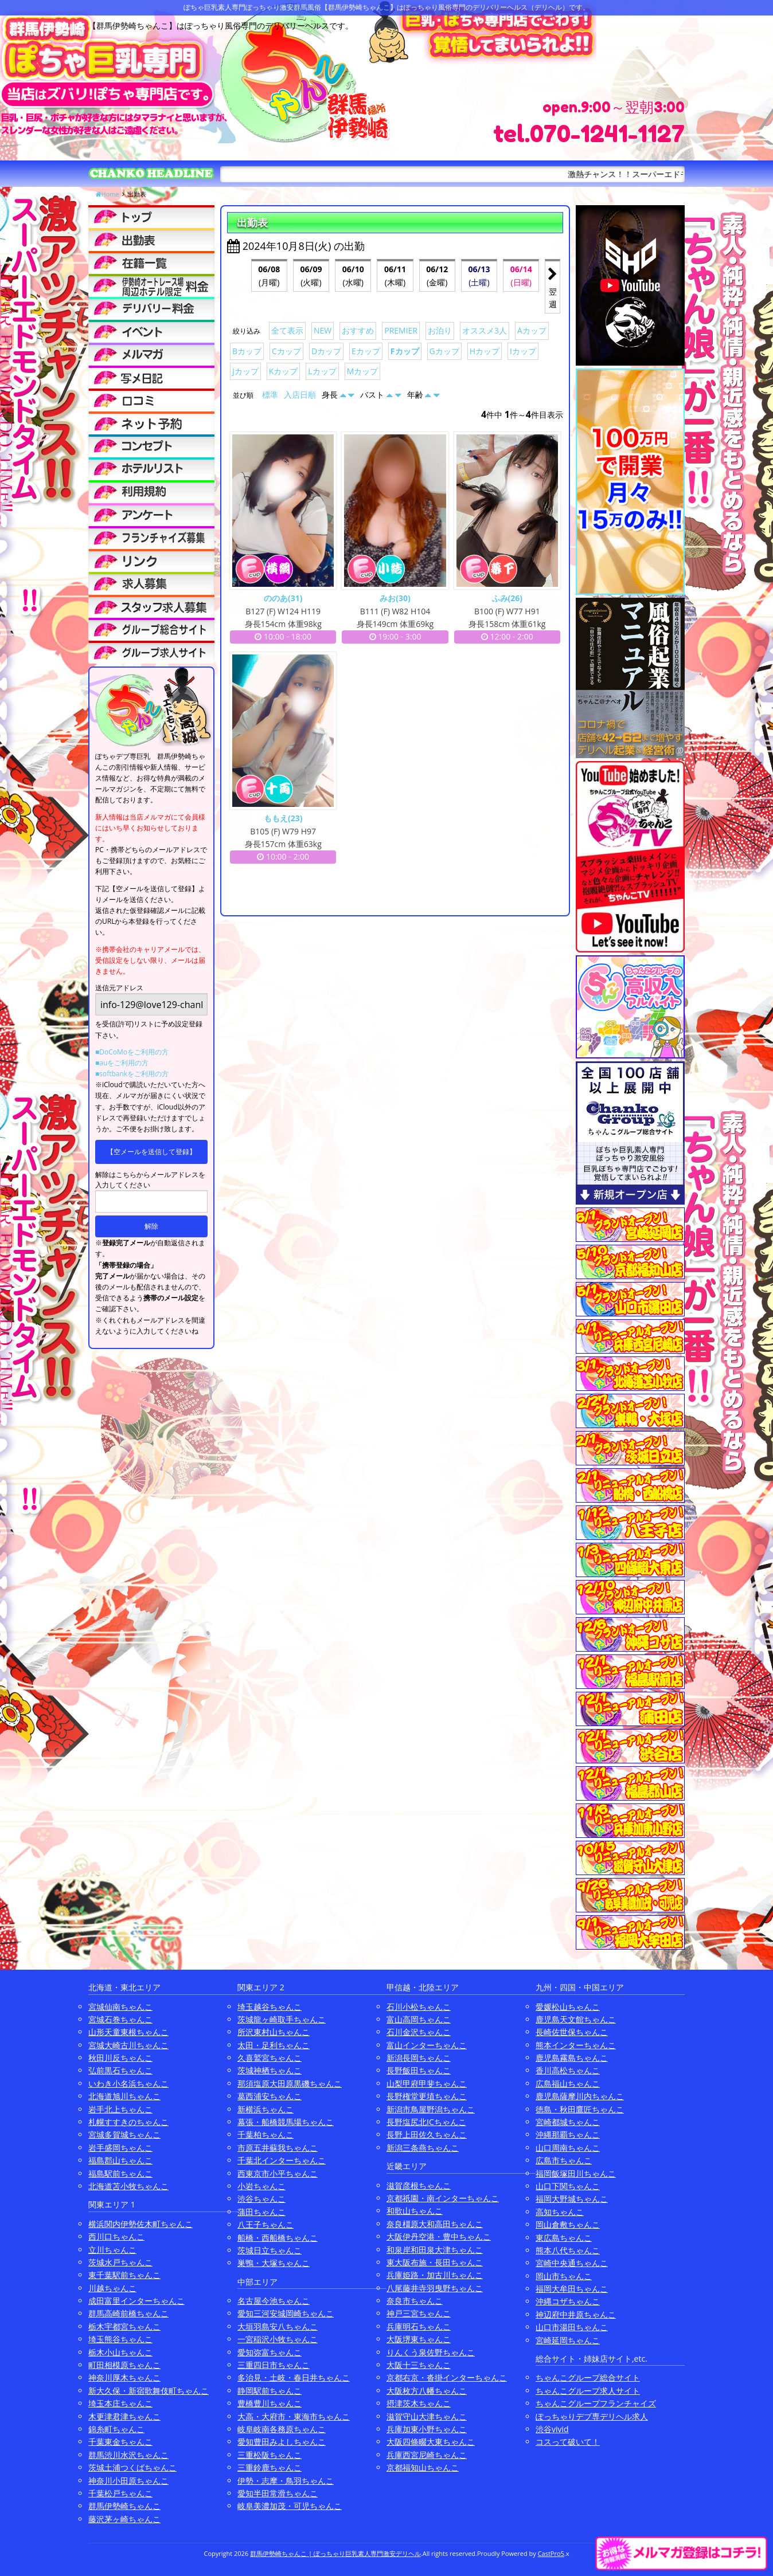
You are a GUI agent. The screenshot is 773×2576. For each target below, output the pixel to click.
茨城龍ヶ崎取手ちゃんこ (281, 2019)
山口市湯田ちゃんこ (572, 2327)
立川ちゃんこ (112, 2249)
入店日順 (300, 394)
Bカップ (246, 351)
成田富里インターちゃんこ (136, 2300)
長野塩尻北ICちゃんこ (426, 2121)
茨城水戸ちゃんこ (120, 2262)
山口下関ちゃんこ (568, 2186)
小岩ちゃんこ (261, 2186)
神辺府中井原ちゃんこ (576, 2314)
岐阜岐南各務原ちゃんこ (281, 2429)
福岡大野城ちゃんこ (572, 2198)
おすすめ (358, 330)
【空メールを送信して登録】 (151, 1151)
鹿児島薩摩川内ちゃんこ (580, 2096)
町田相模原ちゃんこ (124, 2364)
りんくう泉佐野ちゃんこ (430, 2352)
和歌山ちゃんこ (414, 2210)
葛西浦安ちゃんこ (269, 2096)
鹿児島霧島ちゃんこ (572, 2057)
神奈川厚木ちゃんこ (124, 2377)
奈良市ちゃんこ (414, 2300)
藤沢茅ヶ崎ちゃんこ (124, 2519)
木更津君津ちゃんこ (124, 2416)
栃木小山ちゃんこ (120, 2352)
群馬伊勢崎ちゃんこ (124, 2505)
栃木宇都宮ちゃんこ (124, 2326)
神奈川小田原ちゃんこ (128, 2480)
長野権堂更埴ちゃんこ (426, 2096)
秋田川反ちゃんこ (120, 2057)
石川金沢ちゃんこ (418, 2031)
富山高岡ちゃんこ (418, 2019)
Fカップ (405, 351)
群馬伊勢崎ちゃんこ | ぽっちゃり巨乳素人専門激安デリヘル (335, 2553)
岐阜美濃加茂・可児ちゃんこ (289, 2505)
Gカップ (444, 351)
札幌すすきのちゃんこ (128, 2121)
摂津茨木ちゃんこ (418, 2403)
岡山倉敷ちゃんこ (568, 2224)
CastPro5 (551, 2553)
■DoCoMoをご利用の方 (132, 1052)
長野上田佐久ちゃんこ (426, 2134)
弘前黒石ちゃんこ (120, 2070)
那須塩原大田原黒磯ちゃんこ (289, 2083)
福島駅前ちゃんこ (120, 2173)
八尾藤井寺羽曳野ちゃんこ (434, 2288)
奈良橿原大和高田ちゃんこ (434, 2223)
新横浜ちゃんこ (265, 2109)
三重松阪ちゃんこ (269, 2454)
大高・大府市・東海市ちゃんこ (293, 2416)
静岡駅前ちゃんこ (269, 2390)
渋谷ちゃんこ (261, 2198)
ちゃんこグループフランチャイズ (596, 2403)
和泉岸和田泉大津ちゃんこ (434, 2249)
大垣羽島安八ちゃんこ (277, 2326)
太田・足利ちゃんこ (273, 2045)
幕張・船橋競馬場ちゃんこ (285, 2121)
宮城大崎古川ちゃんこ (128, 2045)
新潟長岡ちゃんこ (418, 2057)
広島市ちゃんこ (564, 2160)
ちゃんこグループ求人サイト (588, 2390)
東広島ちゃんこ (564, 2237)
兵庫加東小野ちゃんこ (426, 2429)
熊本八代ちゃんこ (568, 2250)
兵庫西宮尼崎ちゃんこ (426, 2454)
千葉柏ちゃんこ (265, 2134)
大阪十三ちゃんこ (418, 2364)
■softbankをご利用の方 (132, 1074)
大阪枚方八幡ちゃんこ (426, 2390)
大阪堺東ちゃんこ (418, 2339)
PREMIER (400, 330)
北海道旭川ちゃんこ (124, 2096)
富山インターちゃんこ (426, 2045)
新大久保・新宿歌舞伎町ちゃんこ (148, 2390)
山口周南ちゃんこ (568, 2147)
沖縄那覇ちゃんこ (568, 2134)
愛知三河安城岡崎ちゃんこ (285, 2313)
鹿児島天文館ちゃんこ (576, 2019)
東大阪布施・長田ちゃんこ (434, 2262)
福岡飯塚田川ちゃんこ (576, 2173)
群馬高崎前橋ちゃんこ (128, 2313)
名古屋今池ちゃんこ (273, 2300)
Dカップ (326, 351)
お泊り (440, 330)
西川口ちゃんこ (116, 2236)
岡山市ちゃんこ (564, 2276)
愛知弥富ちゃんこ (269, 2352)
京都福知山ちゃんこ (422, 2467)
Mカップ (362, 371)
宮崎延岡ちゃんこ (568, 2340)
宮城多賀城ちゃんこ (124, 2134)
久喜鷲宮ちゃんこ (269, 2057)
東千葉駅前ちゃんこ (124, 2274)
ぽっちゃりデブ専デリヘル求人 (592, 2416)
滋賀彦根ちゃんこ (418, 2185)
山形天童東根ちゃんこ (128, 2031)
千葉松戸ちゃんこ (120, 2493)
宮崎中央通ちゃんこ (572, 2262)
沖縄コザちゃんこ (568, 2301)
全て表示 (287, 330)
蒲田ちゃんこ (261, 2211)
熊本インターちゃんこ (576, 2045)
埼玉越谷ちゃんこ (269, 2006)
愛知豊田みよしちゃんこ (281, 2441)
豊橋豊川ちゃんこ (269, 2403)
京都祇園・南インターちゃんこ (442, 2198)
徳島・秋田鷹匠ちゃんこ (580, 2109)
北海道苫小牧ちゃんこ (128, 2186)
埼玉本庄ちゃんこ (120, 2403)
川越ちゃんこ (112, 2288)
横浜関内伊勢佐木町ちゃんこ (140, 2223)
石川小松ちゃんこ (418, 2006)
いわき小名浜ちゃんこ (128, 2083)
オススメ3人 (484, 330)
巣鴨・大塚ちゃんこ (273, 2262)
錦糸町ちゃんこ (116, 2429)
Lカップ (322, 371)
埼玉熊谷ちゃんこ (120, 2339)
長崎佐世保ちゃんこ (572, 2031)
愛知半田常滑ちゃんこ (277, 2493)
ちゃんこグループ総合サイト (588, 2377)
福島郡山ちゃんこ (120, 2160)
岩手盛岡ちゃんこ (120, 2147)
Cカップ (286, 351)
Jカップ (245, 371)
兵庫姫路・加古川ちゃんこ (434, 2274)
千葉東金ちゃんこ (120, 2441)
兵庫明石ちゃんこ (418, 2326)
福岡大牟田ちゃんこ (572, 2288)
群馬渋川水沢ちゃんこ (128, 2454)
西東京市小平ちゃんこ (277, 2173)
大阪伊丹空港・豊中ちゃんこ (438, 2236)
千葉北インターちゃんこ (281, 2160)
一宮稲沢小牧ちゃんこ (277, 2339)
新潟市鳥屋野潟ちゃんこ (430, 2109)
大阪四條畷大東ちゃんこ (430, 2441)
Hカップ (484, 351)
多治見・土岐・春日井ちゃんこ (293, 2377)
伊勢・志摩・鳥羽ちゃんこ (285, 2480)
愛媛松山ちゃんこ (568, 2006)
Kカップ (283, 371)
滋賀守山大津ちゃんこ (426, 2416)
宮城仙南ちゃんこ (120, 2006)
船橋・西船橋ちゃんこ (277, 2237)
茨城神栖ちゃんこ (269, 2070)
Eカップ (366, 351)
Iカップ (523, 351)
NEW (322, 330)
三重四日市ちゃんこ (273, 2364)
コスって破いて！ (568, 2441)
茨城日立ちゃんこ (269, 2250)
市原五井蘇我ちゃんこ (277, 2147)
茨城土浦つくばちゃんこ (132, 2467)
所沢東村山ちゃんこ (273, 2031)
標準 (270, 394)
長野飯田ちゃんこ (418, 2070)
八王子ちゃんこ (265, 2224)
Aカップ (531, 330)
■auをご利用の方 (122, 1063)
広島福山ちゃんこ (568, 2083)
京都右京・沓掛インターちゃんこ (446, 2377)
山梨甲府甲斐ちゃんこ (426, 2083)
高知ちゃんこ (560, 2211)
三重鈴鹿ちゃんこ (269, 2467)
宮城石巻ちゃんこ (120, 2019)
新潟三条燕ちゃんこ (422, 2147)
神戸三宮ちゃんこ (418, 2313)
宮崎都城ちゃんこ (568, 2121)
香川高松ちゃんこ (568, 2070)
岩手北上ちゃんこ (120, 2109)
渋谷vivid (552, 2429)
